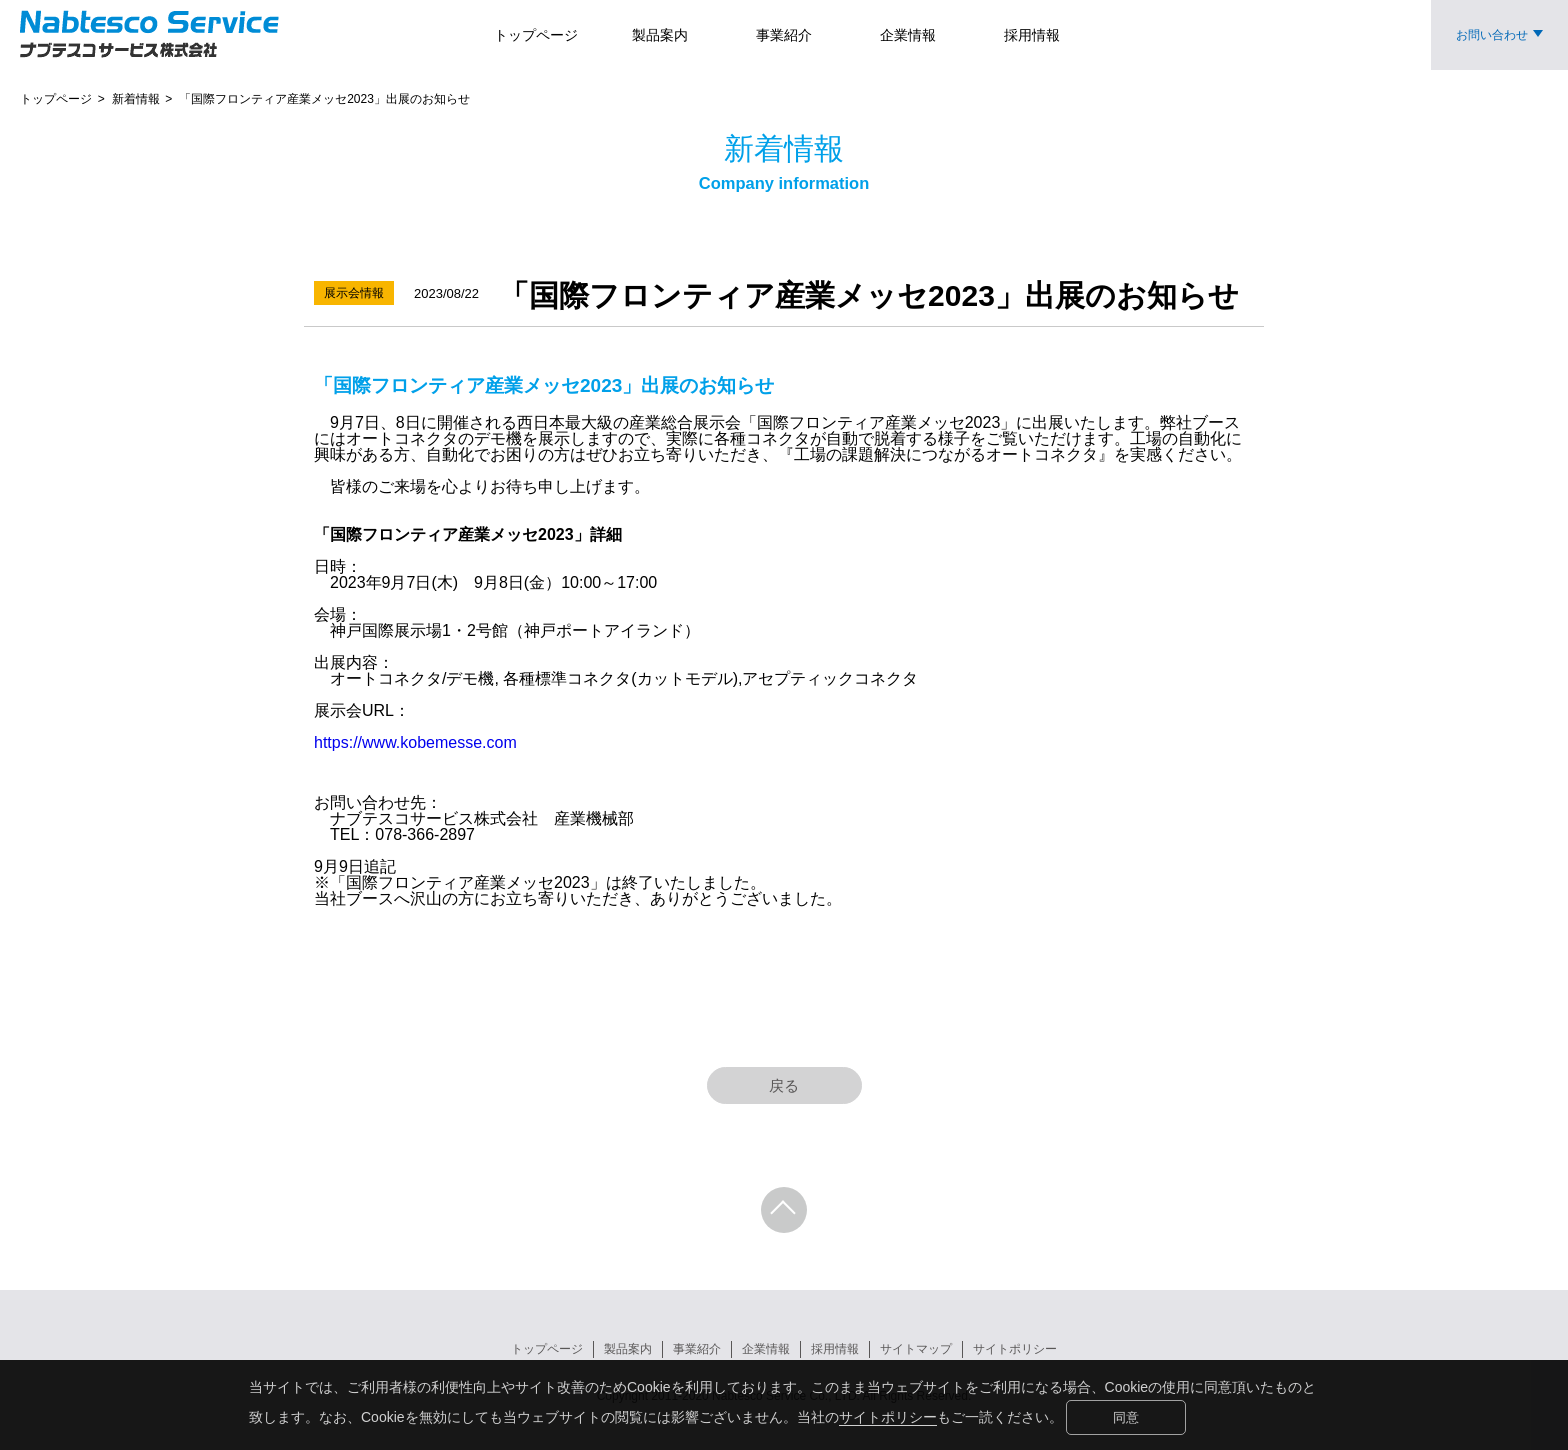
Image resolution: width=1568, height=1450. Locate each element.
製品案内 (628, 1349)
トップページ (547, 1349)
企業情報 (766, 1349)
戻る (784, 1085)
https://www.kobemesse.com (415, 743)
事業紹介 (697, 1349)
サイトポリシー (888, 1417)
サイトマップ (916, 1349)
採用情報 (835, 1349)
